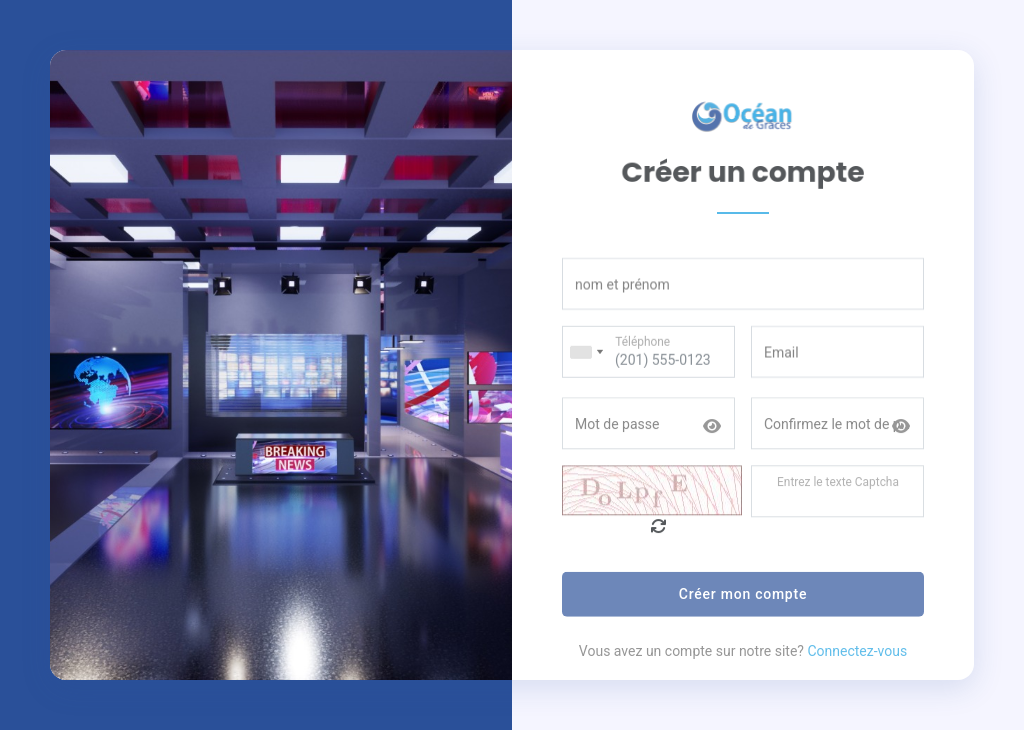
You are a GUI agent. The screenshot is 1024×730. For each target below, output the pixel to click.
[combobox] (586, 361)
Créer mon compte (743, 606)
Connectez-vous (857, 663)
